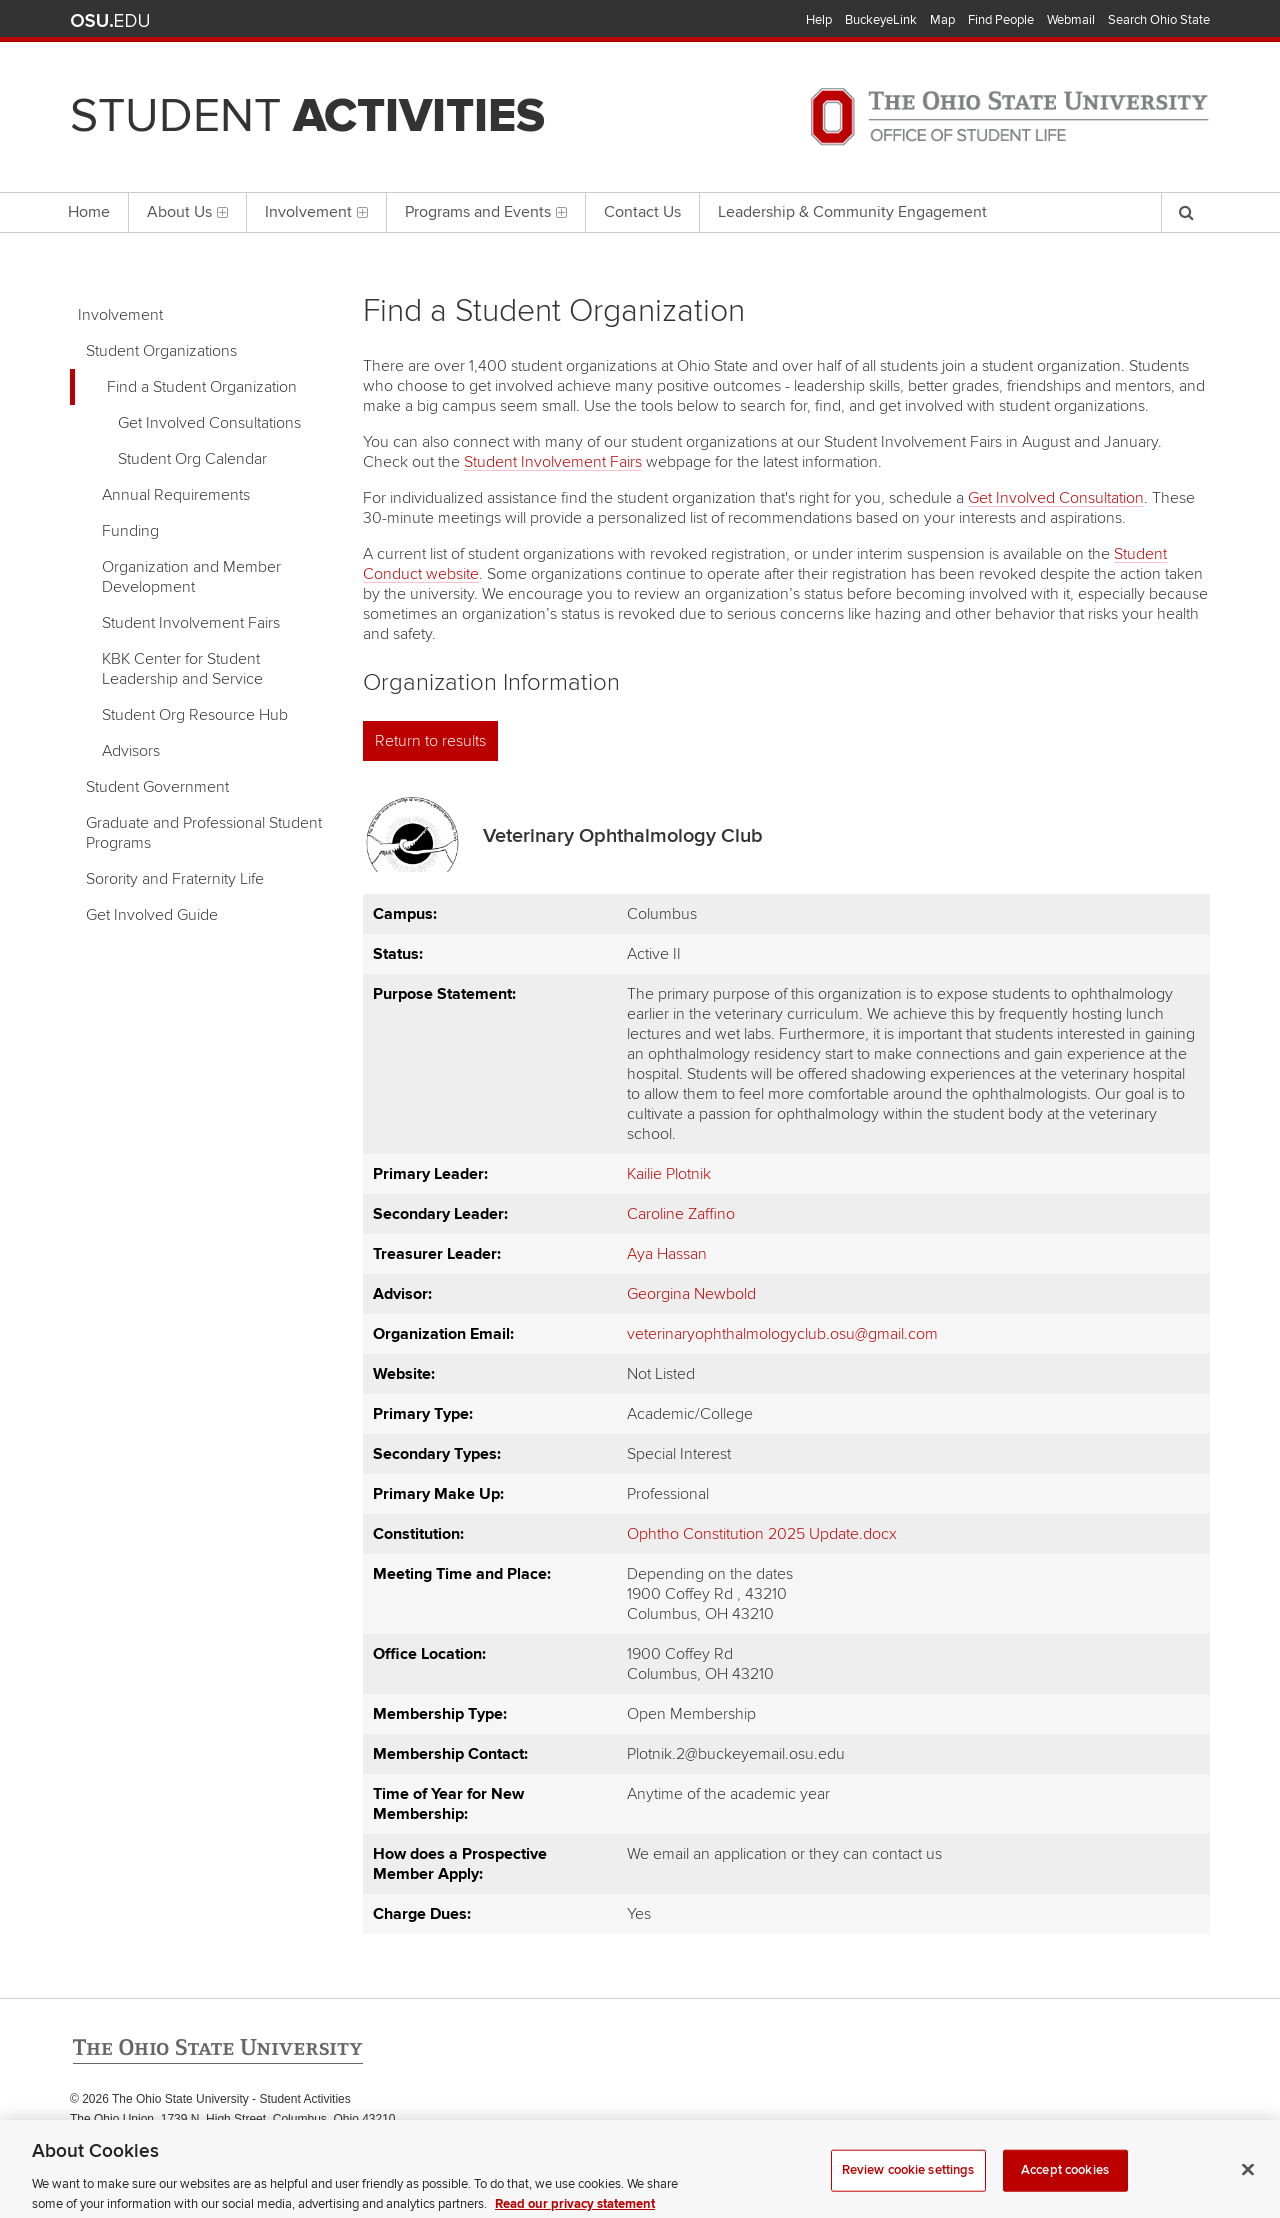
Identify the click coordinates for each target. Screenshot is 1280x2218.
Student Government (157, 787)
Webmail (1071, 20)
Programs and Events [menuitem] (486, 212)
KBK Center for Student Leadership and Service (182, 669)
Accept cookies (1065, 2183)
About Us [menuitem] (187, 212)
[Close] (1248, 2183)
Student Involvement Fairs (191, 623)
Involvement (120, 315)
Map (942, 20)
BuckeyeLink (881, 20)
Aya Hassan (667, 1254)
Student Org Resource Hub (195, 715)
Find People (1001, 20)
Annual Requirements (176, 495)
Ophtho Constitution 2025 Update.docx (762, 1534)
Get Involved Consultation (1056, 498)
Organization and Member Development (191, 577)
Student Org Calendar (192, 459)
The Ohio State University (110, 21)
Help (819, 20)
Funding (130, 531)
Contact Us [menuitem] (642, 212)
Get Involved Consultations (209, 423)
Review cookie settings (908, 2183)
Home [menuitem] (89, 212)
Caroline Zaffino (681, 1214)
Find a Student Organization (202, 387)
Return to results (430, 741)
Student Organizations (161, 351)
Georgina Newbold (691, 1294)
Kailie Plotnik (669, 1174)
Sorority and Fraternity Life (175, 879)
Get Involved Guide (152, 915)
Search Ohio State (1159, 20)
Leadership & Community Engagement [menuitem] (852, 212)
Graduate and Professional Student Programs (204, 833)
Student (307, 116)
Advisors (131, 751)
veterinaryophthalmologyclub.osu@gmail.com (782, 1334)
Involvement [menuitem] (316, 212)
